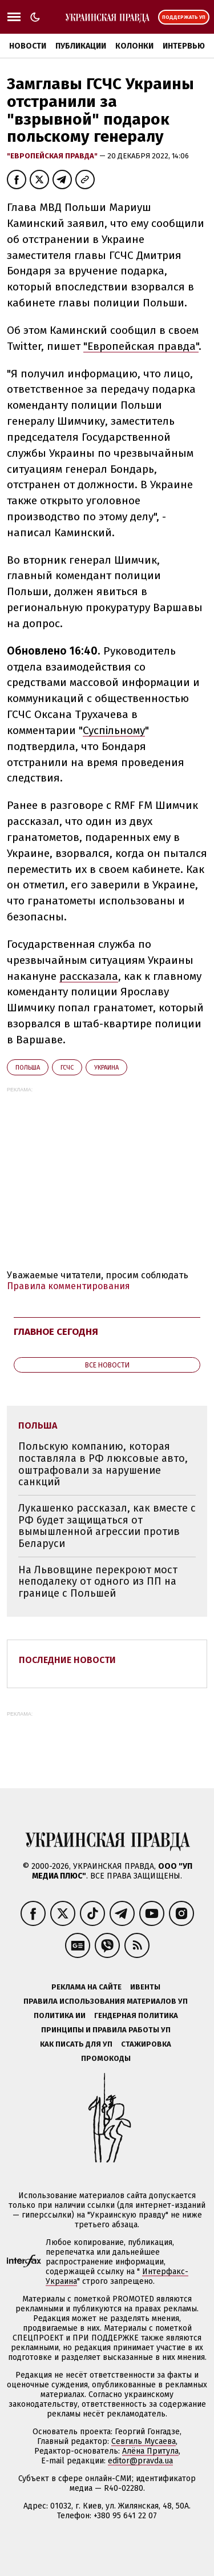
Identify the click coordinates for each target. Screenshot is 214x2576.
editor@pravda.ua (140, 2461)
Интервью (184, 46)
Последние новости (67, 1659)
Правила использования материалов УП (105, 2001)
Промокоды (106, 2058)
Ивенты (145, 1987)
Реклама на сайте (86, 1987)
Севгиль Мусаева (143, 2441)
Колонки (134, 46)
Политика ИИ (60, 2015)
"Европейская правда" (53, 155)
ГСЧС (67, 1067)
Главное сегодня (56, 1332)
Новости (27, 46)
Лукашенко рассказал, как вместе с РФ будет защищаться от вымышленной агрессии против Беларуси (107, 1526)
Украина (106, 1067)
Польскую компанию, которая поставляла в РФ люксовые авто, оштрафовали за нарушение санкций (103, 1464)
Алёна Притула (150, 2451)
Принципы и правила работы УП (106, 2029)
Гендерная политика (136, 2015)
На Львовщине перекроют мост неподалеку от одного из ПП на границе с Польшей (97, 1582)
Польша (27, 1067)
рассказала (88, 976)
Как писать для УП (76, 2044)
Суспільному (114, 730)
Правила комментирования (68, 1286)
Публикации (80, 46)
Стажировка (146, 2044)
